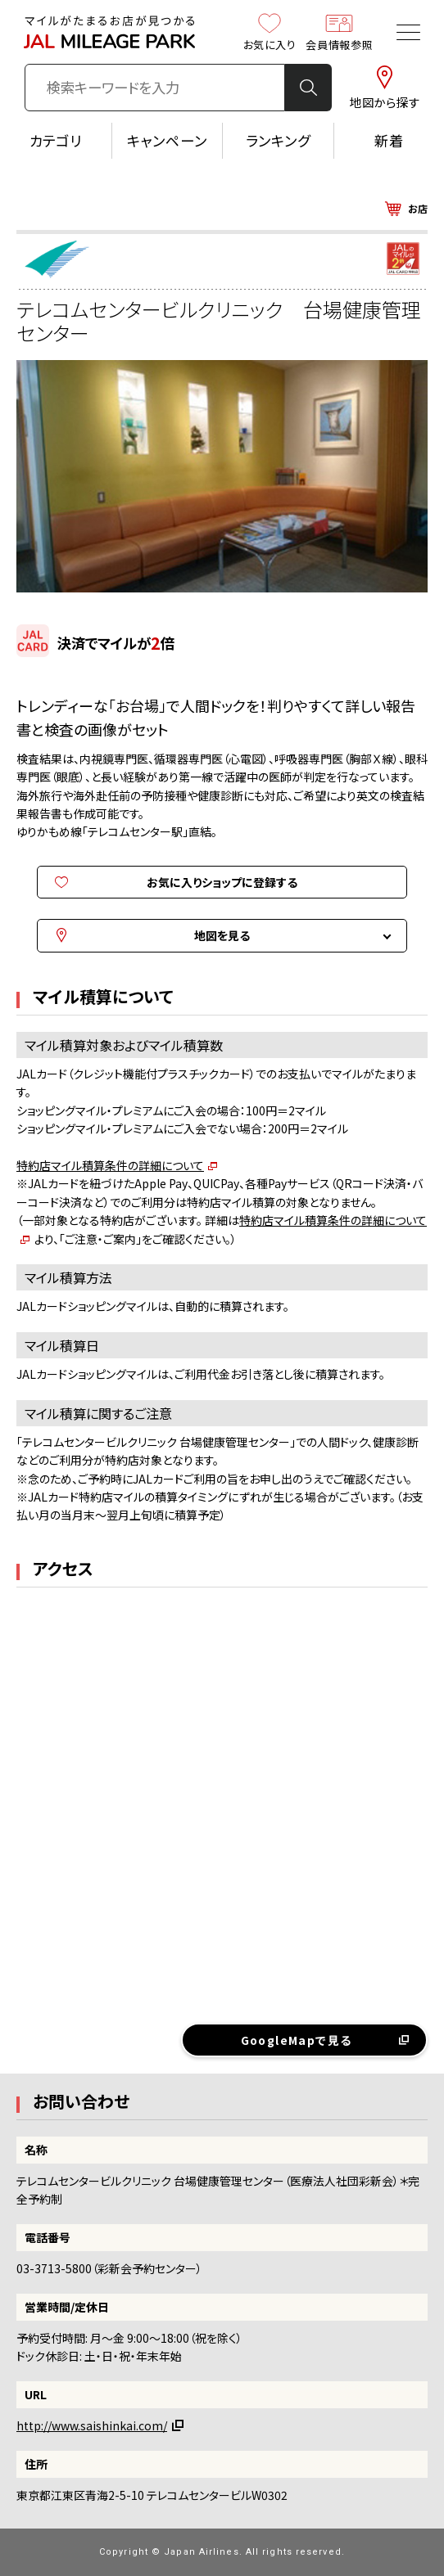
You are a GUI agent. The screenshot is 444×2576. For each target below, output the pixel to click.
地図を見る (222, 935)
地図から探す (384, 87)
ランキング (278, 140)
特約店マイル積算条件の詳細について (110, 1165)
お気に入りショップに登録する (222, 882)
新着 (389, 140)
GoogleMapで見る (296, 2040)
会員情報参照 (339, 31)
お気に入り (270, 31)
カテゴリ (55, 140)
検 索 (308, 87)
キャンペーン (167, 140)
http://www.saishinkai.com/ (91, 2425)
